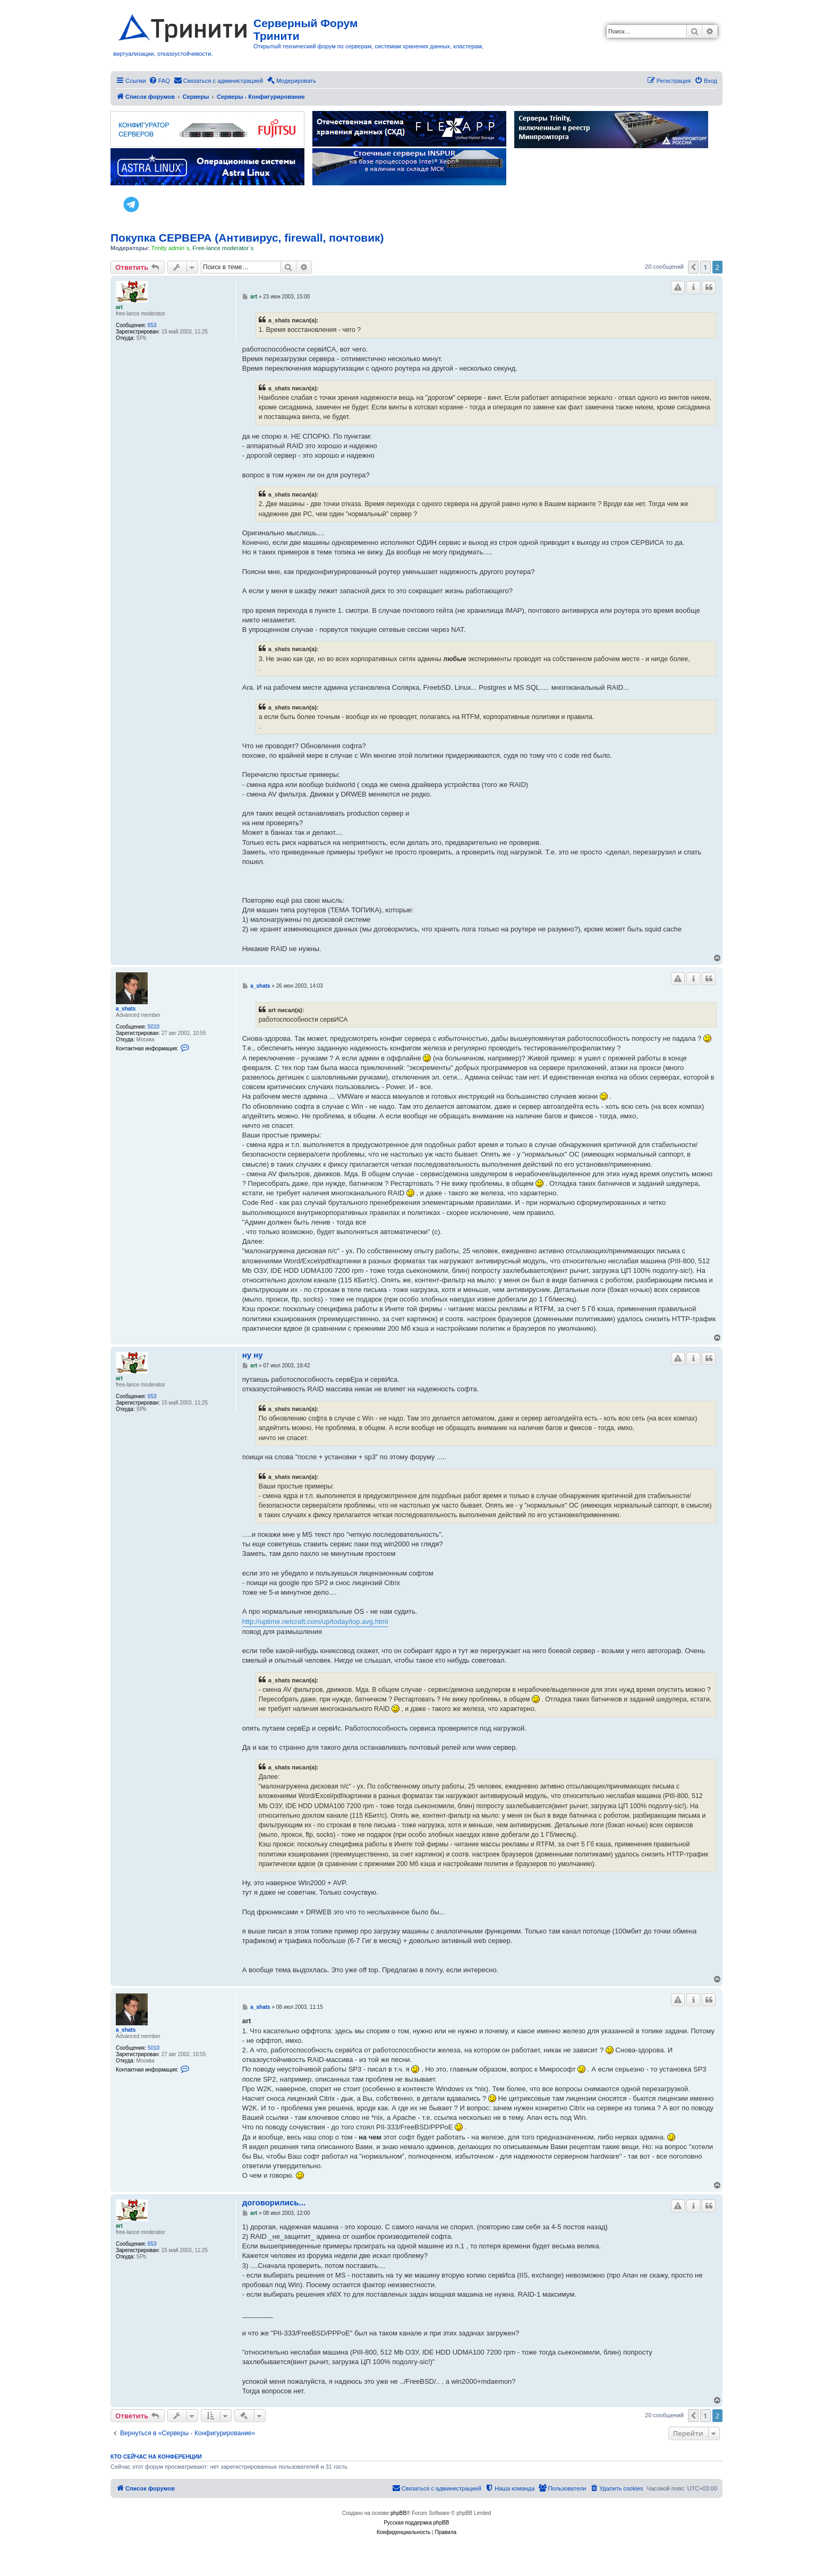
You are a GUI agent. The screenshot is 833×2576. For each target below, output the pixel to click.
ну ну (252, 1354)
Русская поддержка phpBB (416, 2523)
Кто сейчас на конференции (156, 2456)
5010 (153, 1027)
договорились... (273, 2202)
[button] (693, 267)
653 (152, 325)
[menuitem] (159, 80)
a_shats (125, 1009)
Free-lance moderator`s (222, 248)
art (119, 307)
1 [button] (705, 267)
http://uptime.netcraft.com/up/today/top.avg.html (315, 1621)
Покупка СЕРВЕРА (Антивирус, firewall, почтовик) (247, 238)
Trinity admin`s (170, 248)
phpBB (398, 2513)
